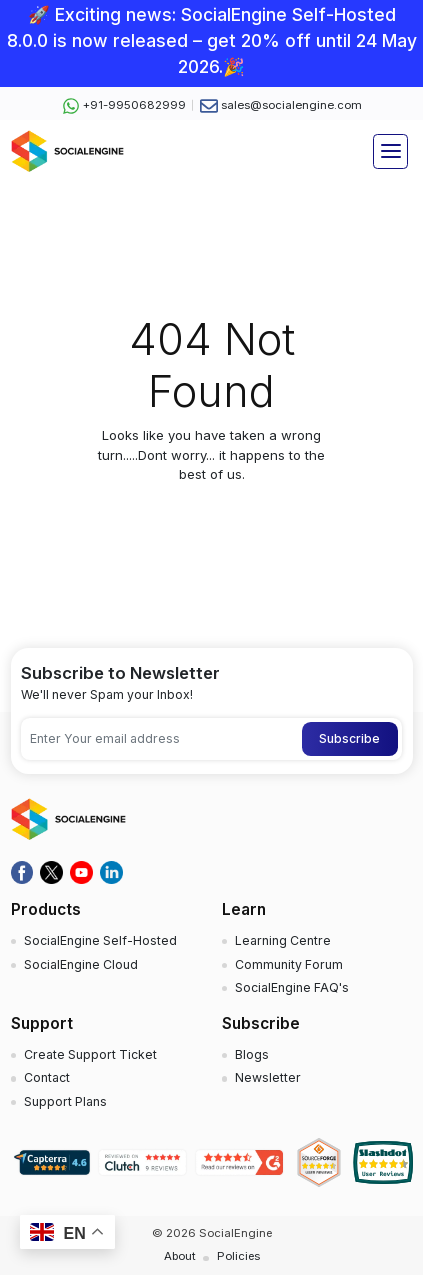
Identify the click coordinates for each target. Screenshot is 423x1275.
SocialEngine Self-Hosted (100, 940)
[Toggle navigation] (390, 151)
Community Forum (289, 964)
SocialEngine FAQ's (292, 987)
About (180, 1256)
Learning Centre (283, 940)
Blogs (252, 1054)
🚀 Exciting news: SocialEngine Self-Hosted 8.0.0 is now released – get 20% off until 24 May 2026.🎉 (212, 41)
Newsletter (268, 1077)
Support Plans (65, 1101)
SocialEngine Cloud (81, 964)
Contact (47, 1077)
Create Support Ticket (90, 1054)
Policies (238, 1256)
